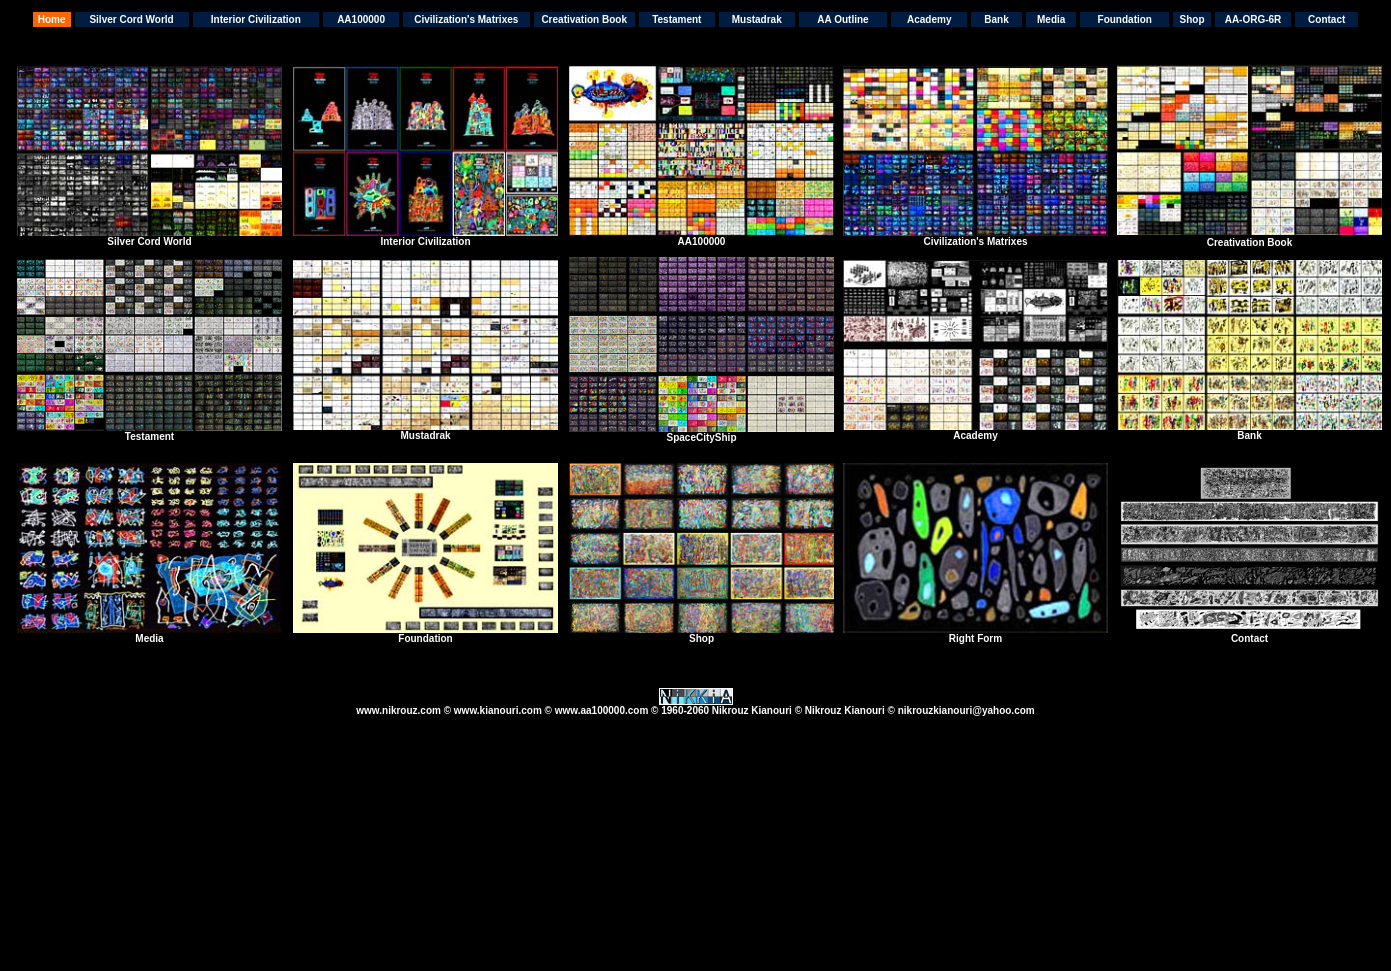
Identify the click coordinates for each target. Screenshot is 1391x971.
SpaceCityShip (701, 437)
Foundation (1125, 19)
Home (52, 19)
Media (1051, 19)
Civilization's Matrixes (466, 19)
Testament (676, 19)
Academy (929, 19)
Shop (1192, 19)
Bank (996, 19)
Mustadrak (757, 19)
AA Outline (842, 19)
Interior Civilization (256, 19)
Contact (1326, 19)
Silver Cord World (131, 19)
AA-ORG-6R (1253, 19)
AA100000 (361, 19)
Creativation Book (584, 19)
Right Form (975, 638)
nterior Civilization (426, 241)
